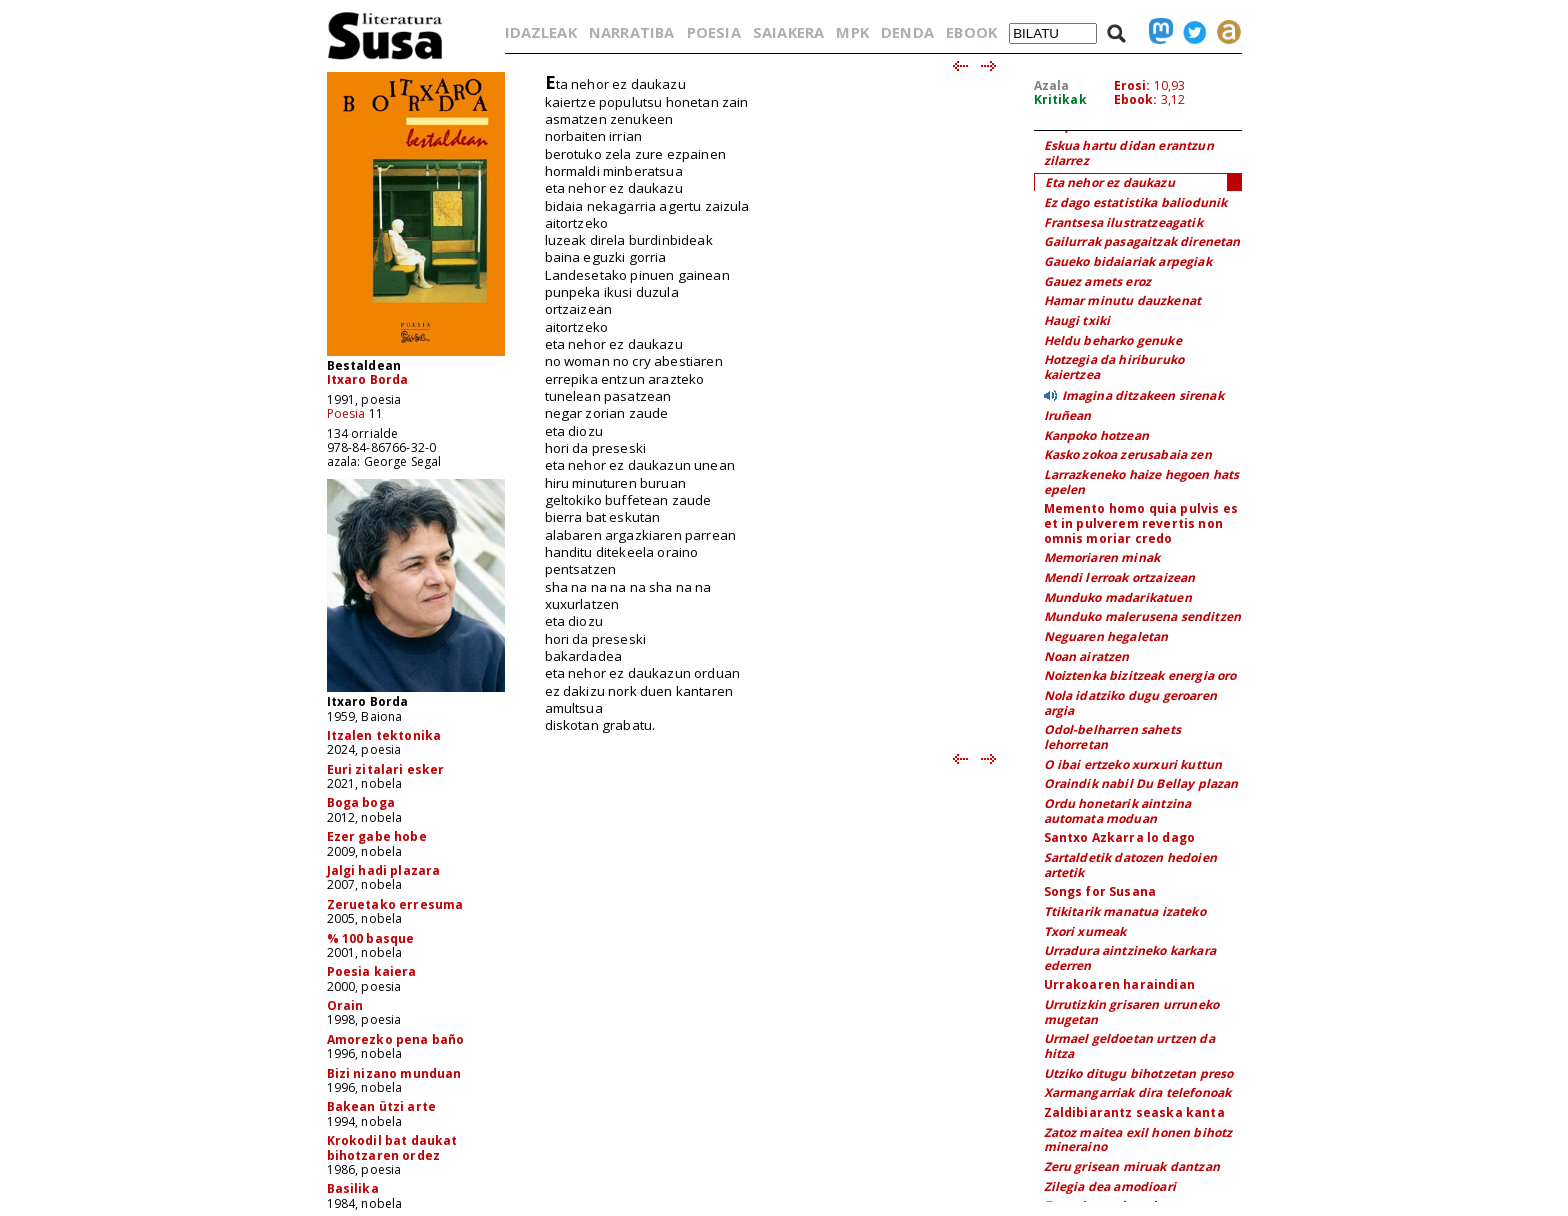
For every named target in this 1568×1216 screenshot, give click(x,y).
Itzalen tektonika (384, 735)
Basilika (353, 1188)
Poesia (346, 413)
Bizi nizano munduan (394, 1073)
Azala (1052, 85)
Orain (345, 1005)
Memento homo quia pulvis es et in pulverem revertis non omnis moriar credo (1141, 523)
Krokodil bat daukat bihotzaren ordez (392, 1147)
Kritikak (1060, 99)
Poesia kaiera (372, 971)
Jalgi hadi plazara (384, 870)
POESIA (714, 32)
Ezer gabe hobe (377, 836)
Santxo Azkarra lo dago (1120, 837)
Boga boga (361, 802)
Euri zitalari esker (386, 769)
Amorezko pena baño (396, 1039)
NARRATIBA (631, 32)
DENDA (907, 32)
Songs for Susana (1100, 891)
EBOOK (971, 32)
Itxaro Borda (368, 379)
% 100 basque (371, 938)
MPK (852, 32)
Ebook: (1136, 99)
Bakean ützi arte (382, 1106)
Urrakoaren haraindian (1119, 984)
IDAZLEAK (541, 32)
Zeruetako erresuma (395, 904)
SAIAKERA (788, 32)
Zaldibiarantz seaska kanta (1134, 1112)
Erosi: (1132, 85)
